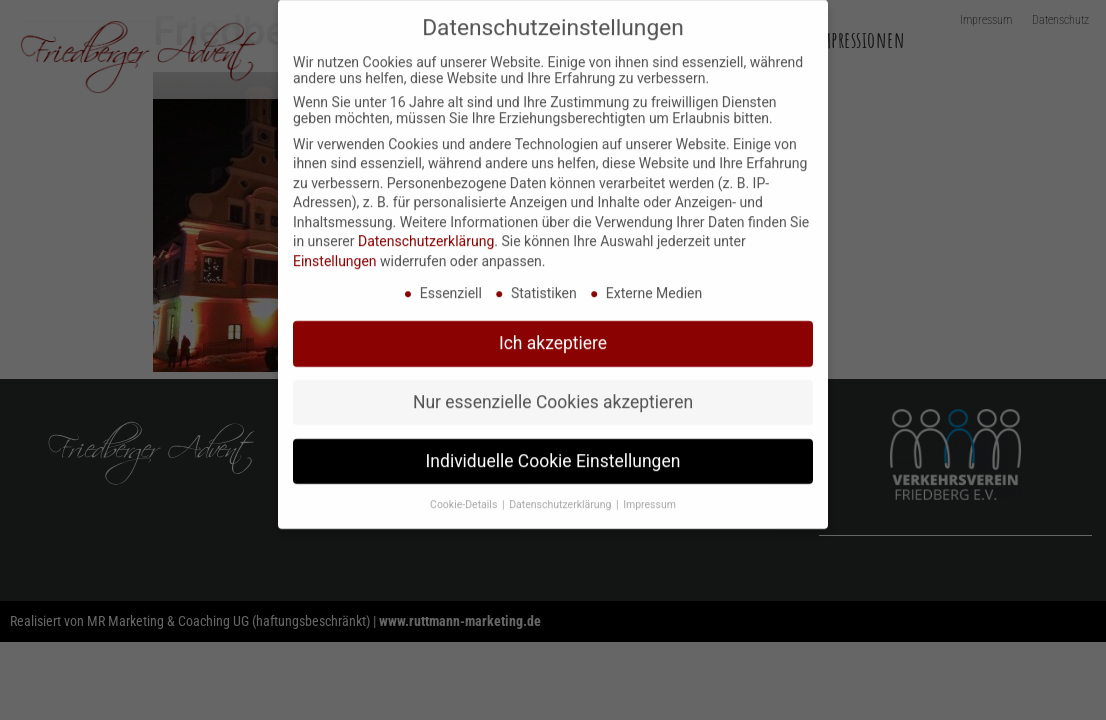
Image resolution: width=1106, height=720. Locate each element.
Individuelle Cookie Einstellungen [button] (553, 448)
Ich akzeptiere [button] (553, 330)
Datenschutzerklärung (426, 229)
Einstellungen (335, 248)
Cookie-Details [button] (465, 491)
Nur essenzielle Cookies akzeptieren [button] (553, 389)
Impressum (649, 491)
